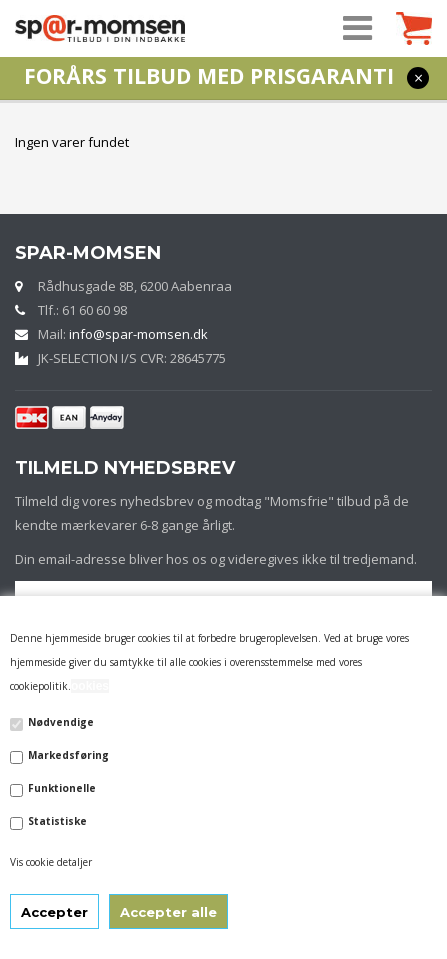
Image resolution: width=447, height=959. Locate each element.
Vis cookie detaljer (51, 862)
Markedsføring (68, 755)
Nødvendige (61, 722)
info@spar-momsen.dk (138, 334)
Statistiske (57, 821)
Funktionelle (62, 788)
